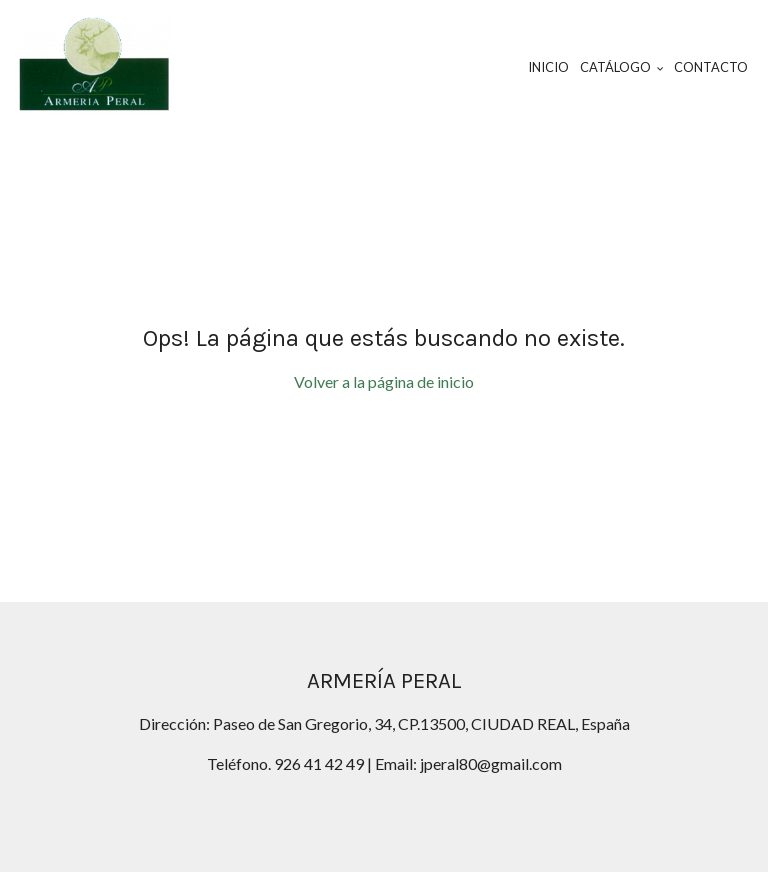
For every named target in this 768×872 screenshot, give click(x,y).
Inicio (548, 67)
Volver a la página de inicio (384, 381)
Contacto (711, 67)
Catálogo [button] (622, 67)
